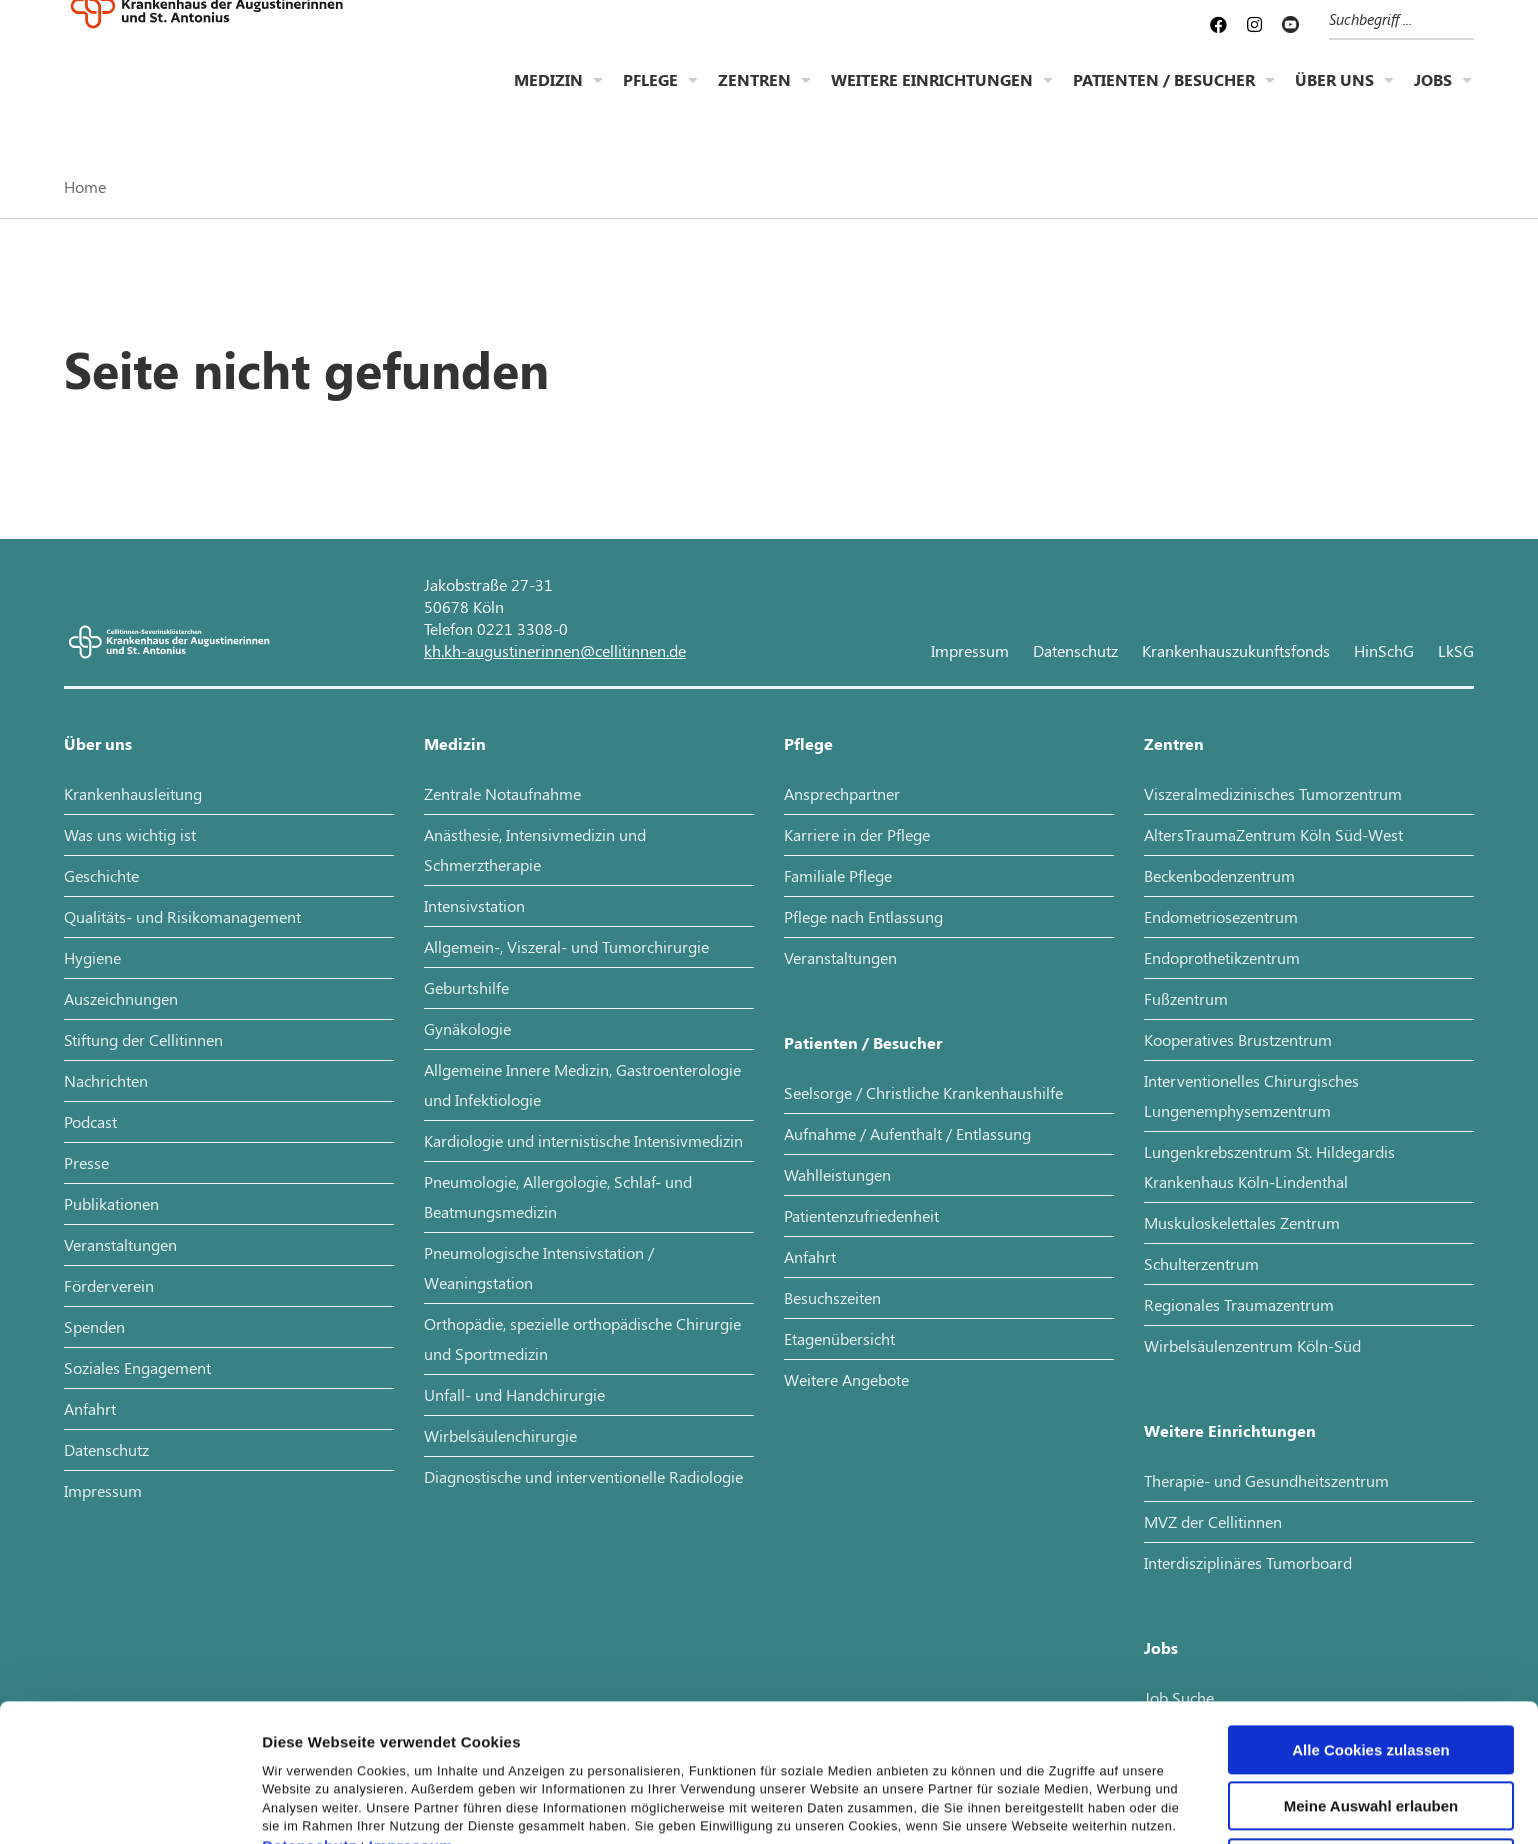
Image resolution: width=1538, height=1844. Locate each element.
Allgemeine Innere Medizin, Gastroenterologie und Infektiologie (582, 1084)
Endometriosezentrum (1221, 916)
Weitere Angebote (846, 1379)
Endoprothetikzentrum (1222, 957)
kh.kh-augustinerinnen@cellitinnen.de (555, 650)
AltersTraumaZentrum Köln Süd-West (1273, 834)
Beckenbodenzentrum (1219, 875)
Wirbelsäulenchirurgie (500, 1435)
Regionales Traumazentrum (1239, 1304)
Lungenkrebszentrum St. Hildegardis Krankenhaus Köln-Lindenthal (1269, 1166)
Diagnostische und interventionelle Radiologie (583, 1476)
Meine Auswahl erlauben (1371, 1683)
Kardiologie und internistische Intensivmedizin (583, 1140)
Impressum (411, 1723)
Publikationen (111, 1203)
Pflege (650, 95)
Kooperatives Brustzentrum (1238, 1039)
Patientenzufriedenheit (861, 1215)
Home (85, 186)
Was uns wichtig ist (130, 834)
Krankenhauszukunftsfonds (1236, 650)
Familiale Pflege (838, 875)
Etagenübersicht (839, 1338)
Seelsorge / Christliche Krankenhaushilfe (923, 1092)
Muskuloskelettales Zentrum (1242, 1222)
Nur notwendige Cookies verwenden (1371, 1747)
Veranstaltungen (120, 1244)
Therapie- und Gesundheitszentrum (1266, 1480)
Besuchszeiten (832, 1297)
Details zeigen (1063, 1804)
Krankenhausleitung (133, 793)
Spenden (94, 1326)
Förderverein (109, 1285)
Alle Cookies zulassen (1371, 1626)
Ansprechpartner (842, 793)
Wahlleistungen (837, 1174)
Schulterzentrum (1201, 1263)
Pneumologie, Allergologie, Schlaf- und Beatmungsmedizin (558, 1196)
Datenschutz (309, 1723)
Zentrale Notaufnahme (502, 793)
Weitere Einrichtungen (932, 95)
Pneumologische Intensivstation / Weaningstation (539, 1267)
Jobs (1433, 95)
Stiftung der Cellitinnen (143, 1039)
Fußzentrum (1186, 998)
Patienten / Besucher (1164, 95)
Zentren (754, 95)
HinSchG (1384, 650)
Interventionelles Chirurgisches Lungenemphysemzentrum (1251, 1095)
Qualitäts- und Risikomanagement (182, 916)
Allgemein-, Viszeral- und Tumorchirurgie (566, 946)
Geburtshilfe (466, 987)
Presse (86, 1162)
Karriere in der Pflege (857, 834)
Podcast (90, 1121)
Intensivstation (474, 905)
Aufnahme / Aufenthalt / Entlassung (907, 1133)
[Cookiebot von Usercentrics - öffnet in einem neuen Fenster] (129, 1805)
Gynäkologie (467, 1028)
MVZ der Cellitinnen (1213, 1521)
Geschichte (101, 875)
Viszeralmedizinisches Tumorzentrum (1273, 793)
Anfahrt (90, 1408)
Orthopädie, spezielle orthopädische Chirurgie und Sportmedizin (582, 1338)
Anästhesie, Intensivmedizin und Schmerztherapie (535, 849)
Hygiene (92, 957)
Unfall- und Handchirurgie (514, 1394)
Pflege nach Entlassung (863, 916)
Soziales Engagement (137, 1367)
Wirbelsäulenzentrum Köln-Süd (1252, 1345)
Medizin (548, 95)
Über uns (1334, 95)
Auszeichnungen (121, 998)
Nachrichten (106, 1080)
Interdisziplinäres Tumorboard (1248, 1562)
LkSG (1456, 650)
